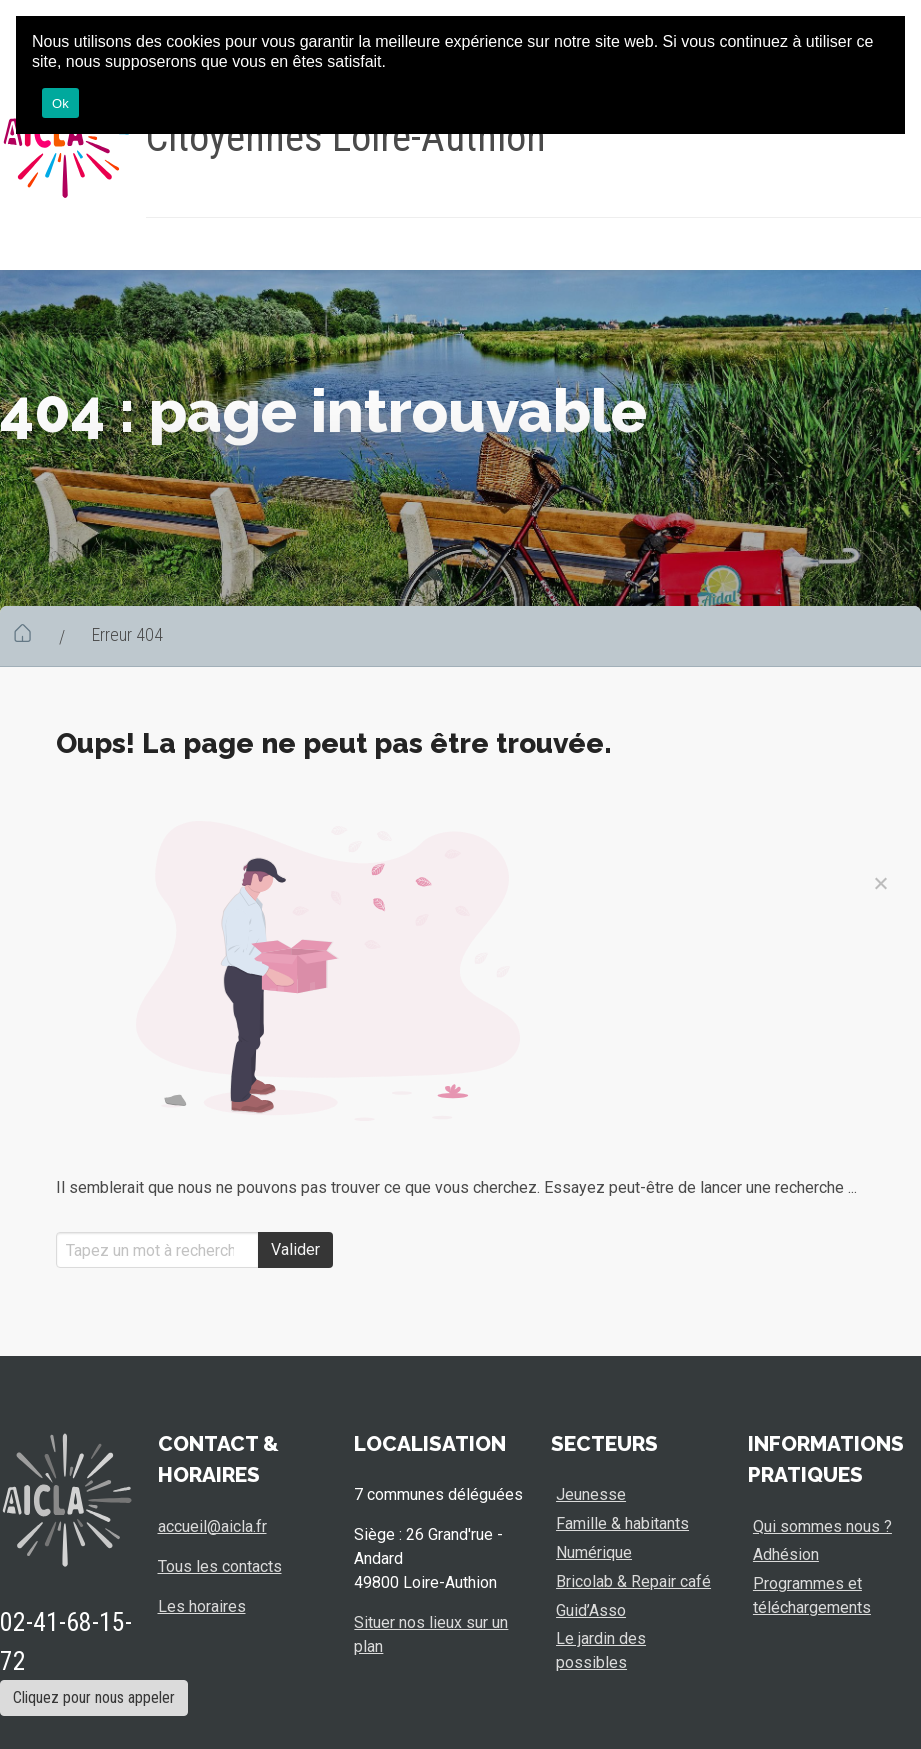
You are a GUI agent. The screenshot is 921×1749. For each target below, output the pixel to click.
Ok (60, 103)
